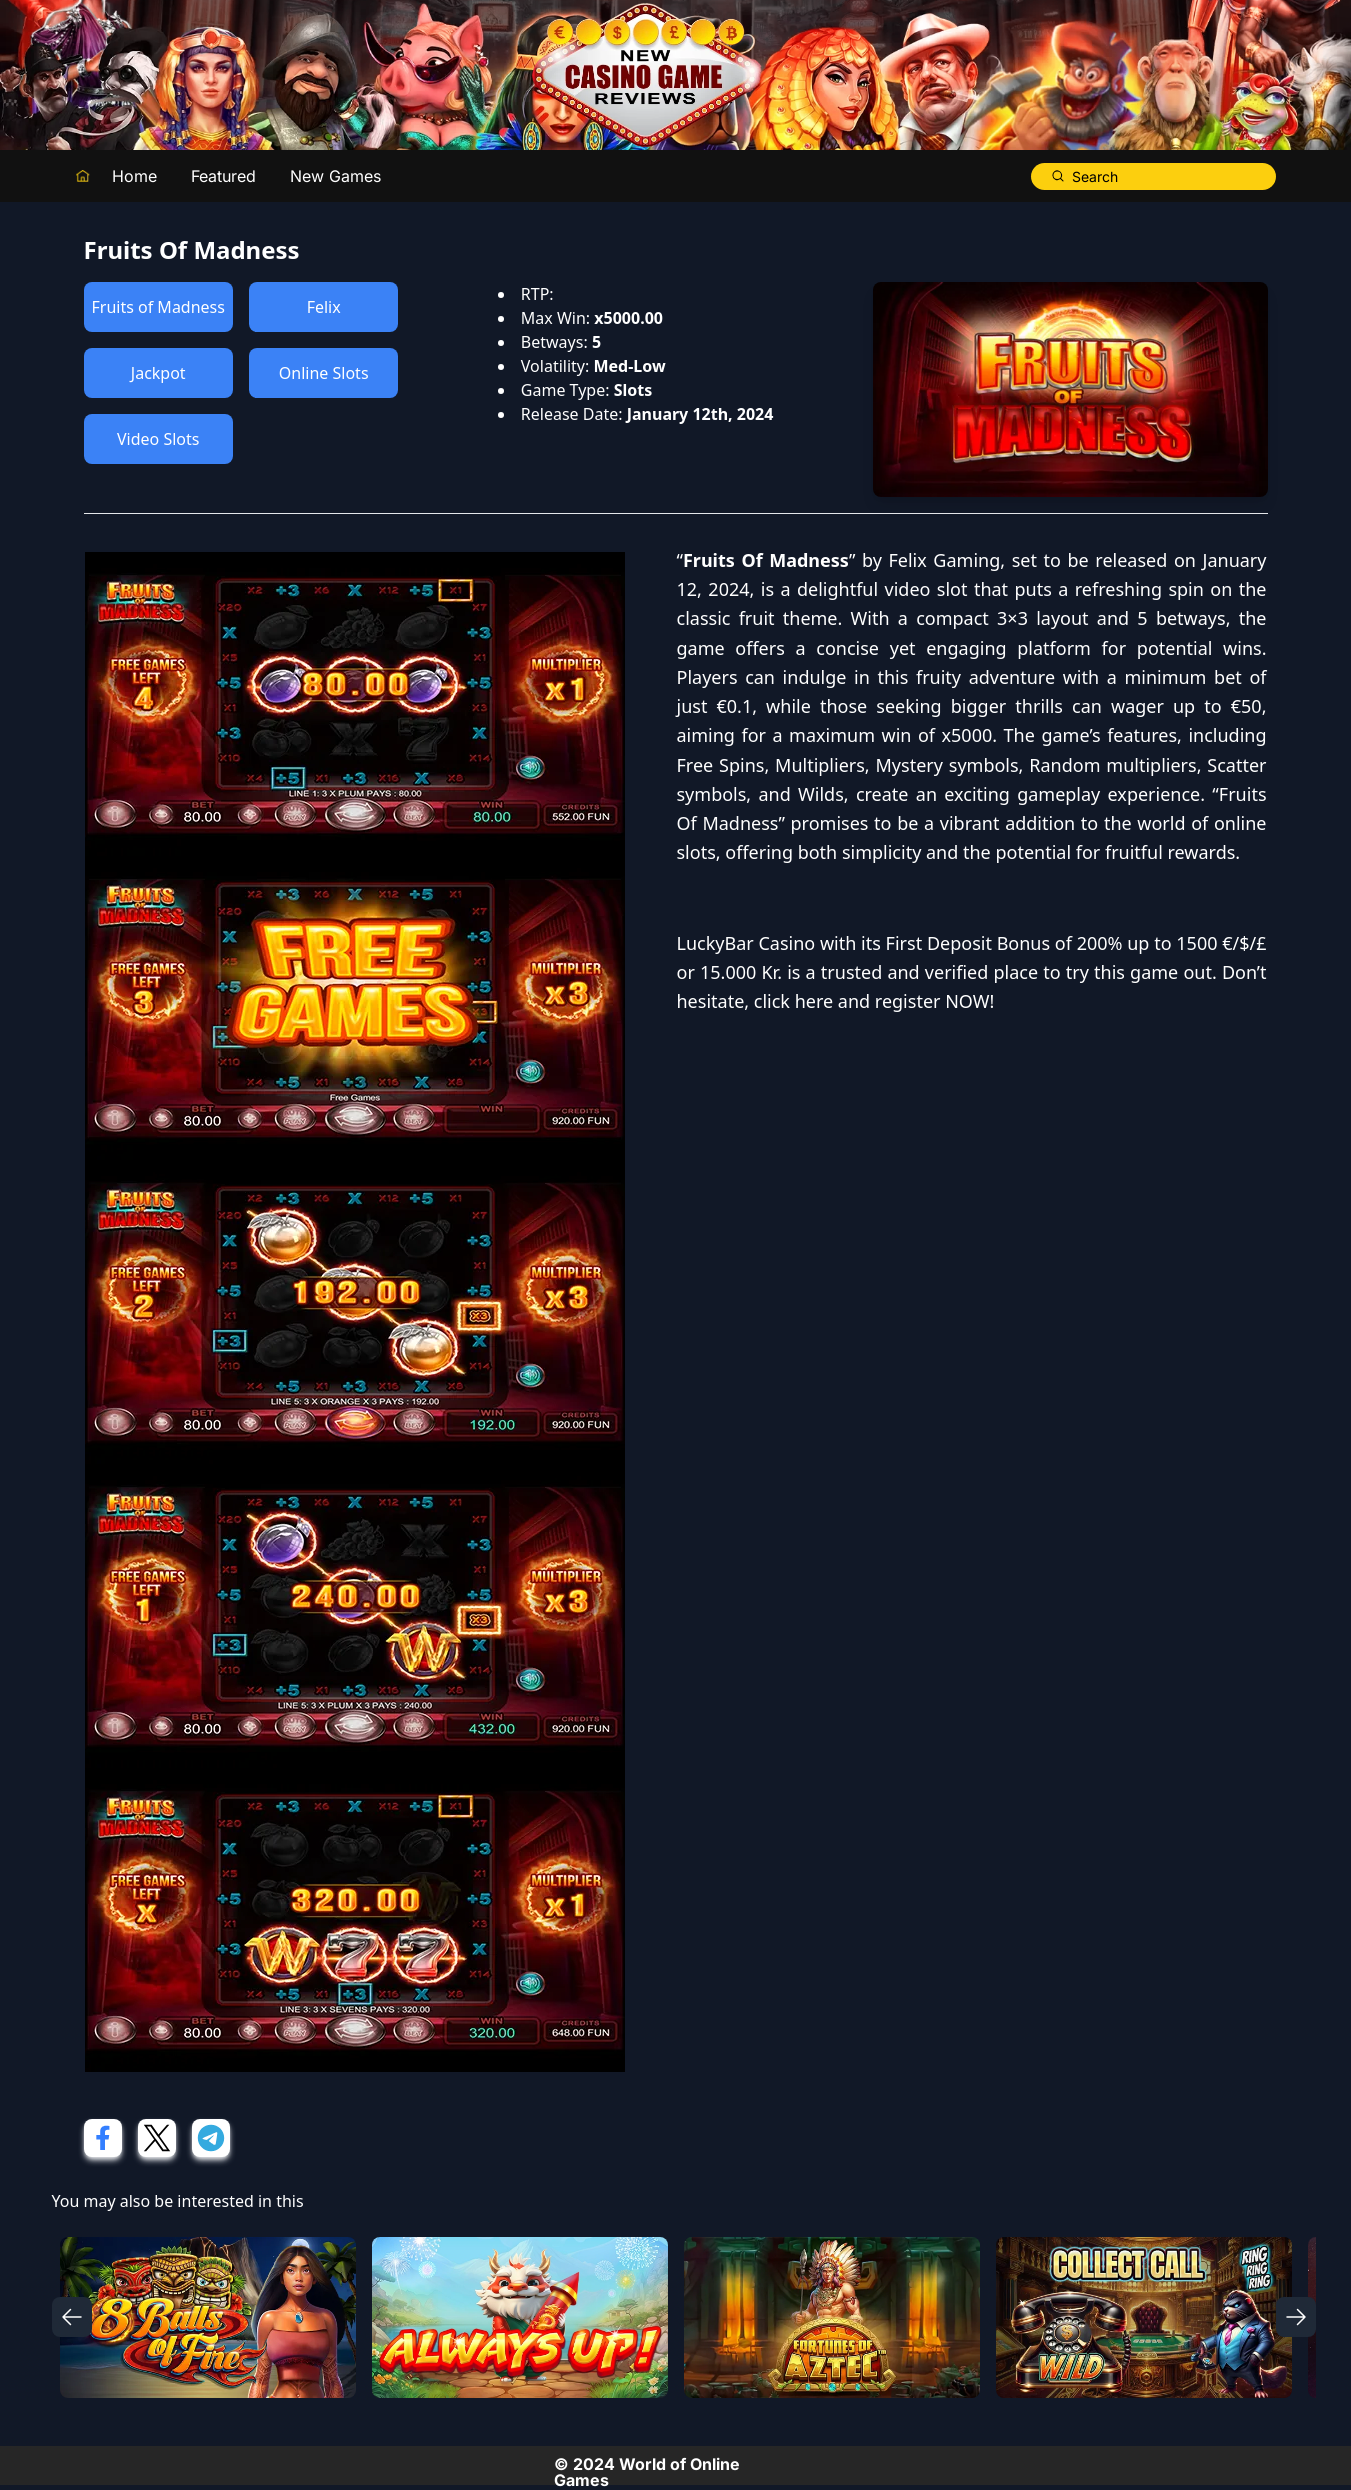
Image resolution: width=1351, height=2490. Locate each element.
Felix (324, 307)
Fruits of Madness (158, 307)
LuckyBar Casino (746, 943)
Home (134, 176)
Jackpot (158, 373)
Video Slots (158, 439)
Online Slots (324, 373)
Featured (223, 176)
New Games (335, 176)
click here (793, 1001)
